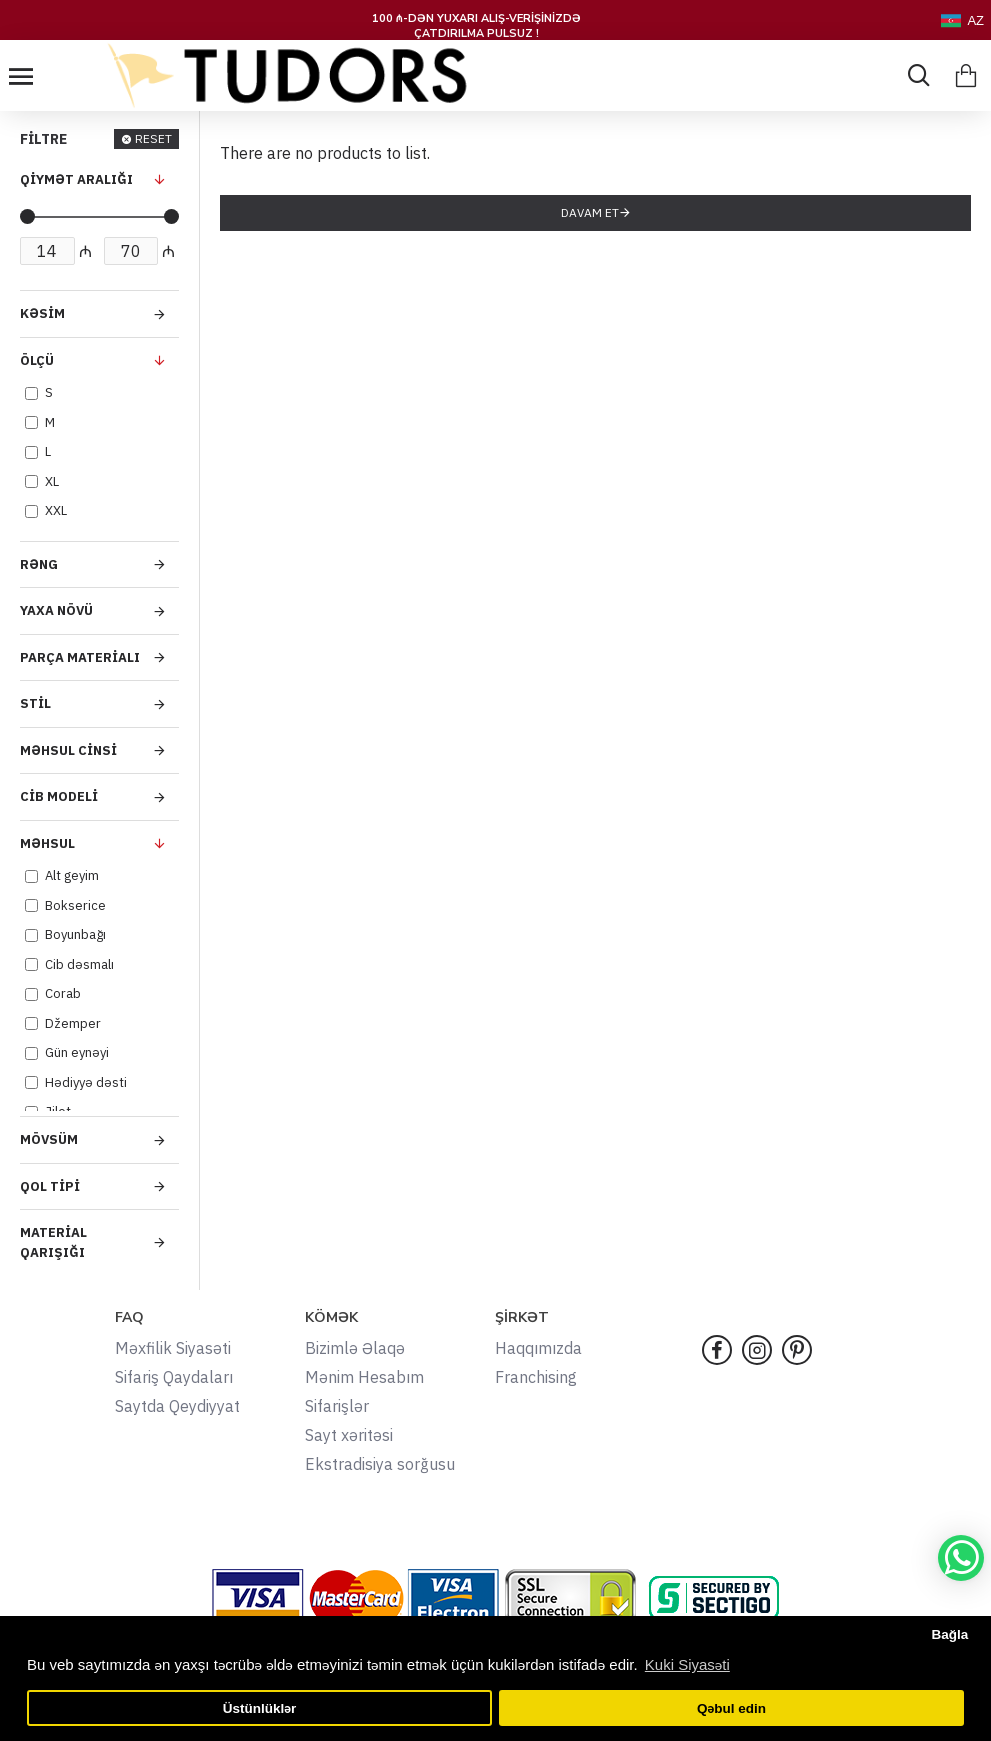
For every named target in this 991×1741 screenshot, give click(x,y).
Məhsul (47, 843)
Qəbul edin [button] (731, 1708)
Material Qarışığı (53, 1242)
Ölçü (37, 360)
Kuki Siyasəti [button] (687, 1664)
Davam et (590, 212)
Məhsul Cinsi (68, 750)
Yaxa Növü (56, 610)
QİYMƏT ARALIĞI (76, 179)
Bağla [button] (949, 1634)
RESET (153, 138)
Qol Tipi (50, 1186)
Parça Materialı (80, 657)
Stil (35, 703)
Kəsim (42, 313)
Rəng (39, 564)
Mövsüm (49, 1139)
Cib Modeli (59, 796)
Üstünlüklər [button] (260, 1708)
